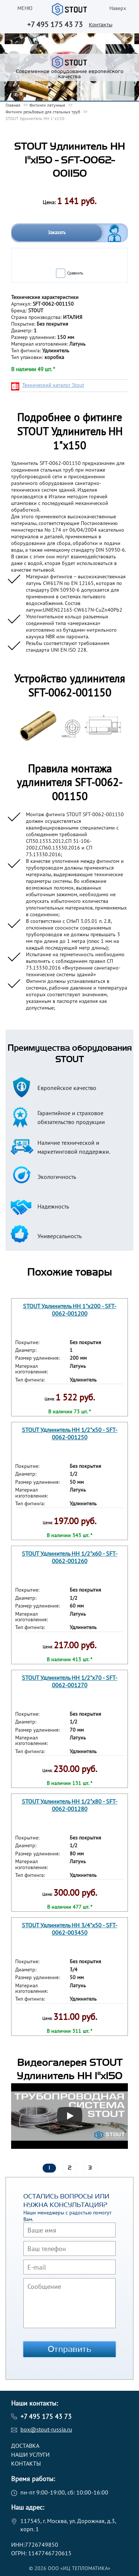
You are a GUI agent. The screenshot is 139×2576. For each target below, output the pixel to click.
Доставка (25, 2445)
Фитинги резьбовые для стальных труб (43, 111)
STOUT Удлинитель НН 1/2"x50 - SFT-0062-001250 (70, 1433)
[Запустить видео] (69, 2116)
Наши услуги (30, 2454)
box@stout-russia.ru (46, 2429)
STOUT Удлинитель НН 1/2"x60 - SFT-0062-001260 (70, 1557)
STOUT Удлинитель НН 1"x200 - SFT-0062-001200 (69, 1309)
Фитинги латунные (47, 105)
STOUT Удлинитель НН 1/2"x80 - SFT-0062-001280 (70, 1804)
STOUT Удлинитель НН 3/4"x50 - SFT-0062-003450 (70, 1928)
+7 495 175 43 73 (55, 24)
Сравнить (75, 273)
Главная (13, 105)
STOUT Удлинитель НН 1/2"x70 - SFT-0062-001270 (70, 1680)
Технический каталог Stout (53, 384)
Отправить (70, 2349)
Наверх (117, 8)
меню (25, 8)
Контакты (100, 24)
